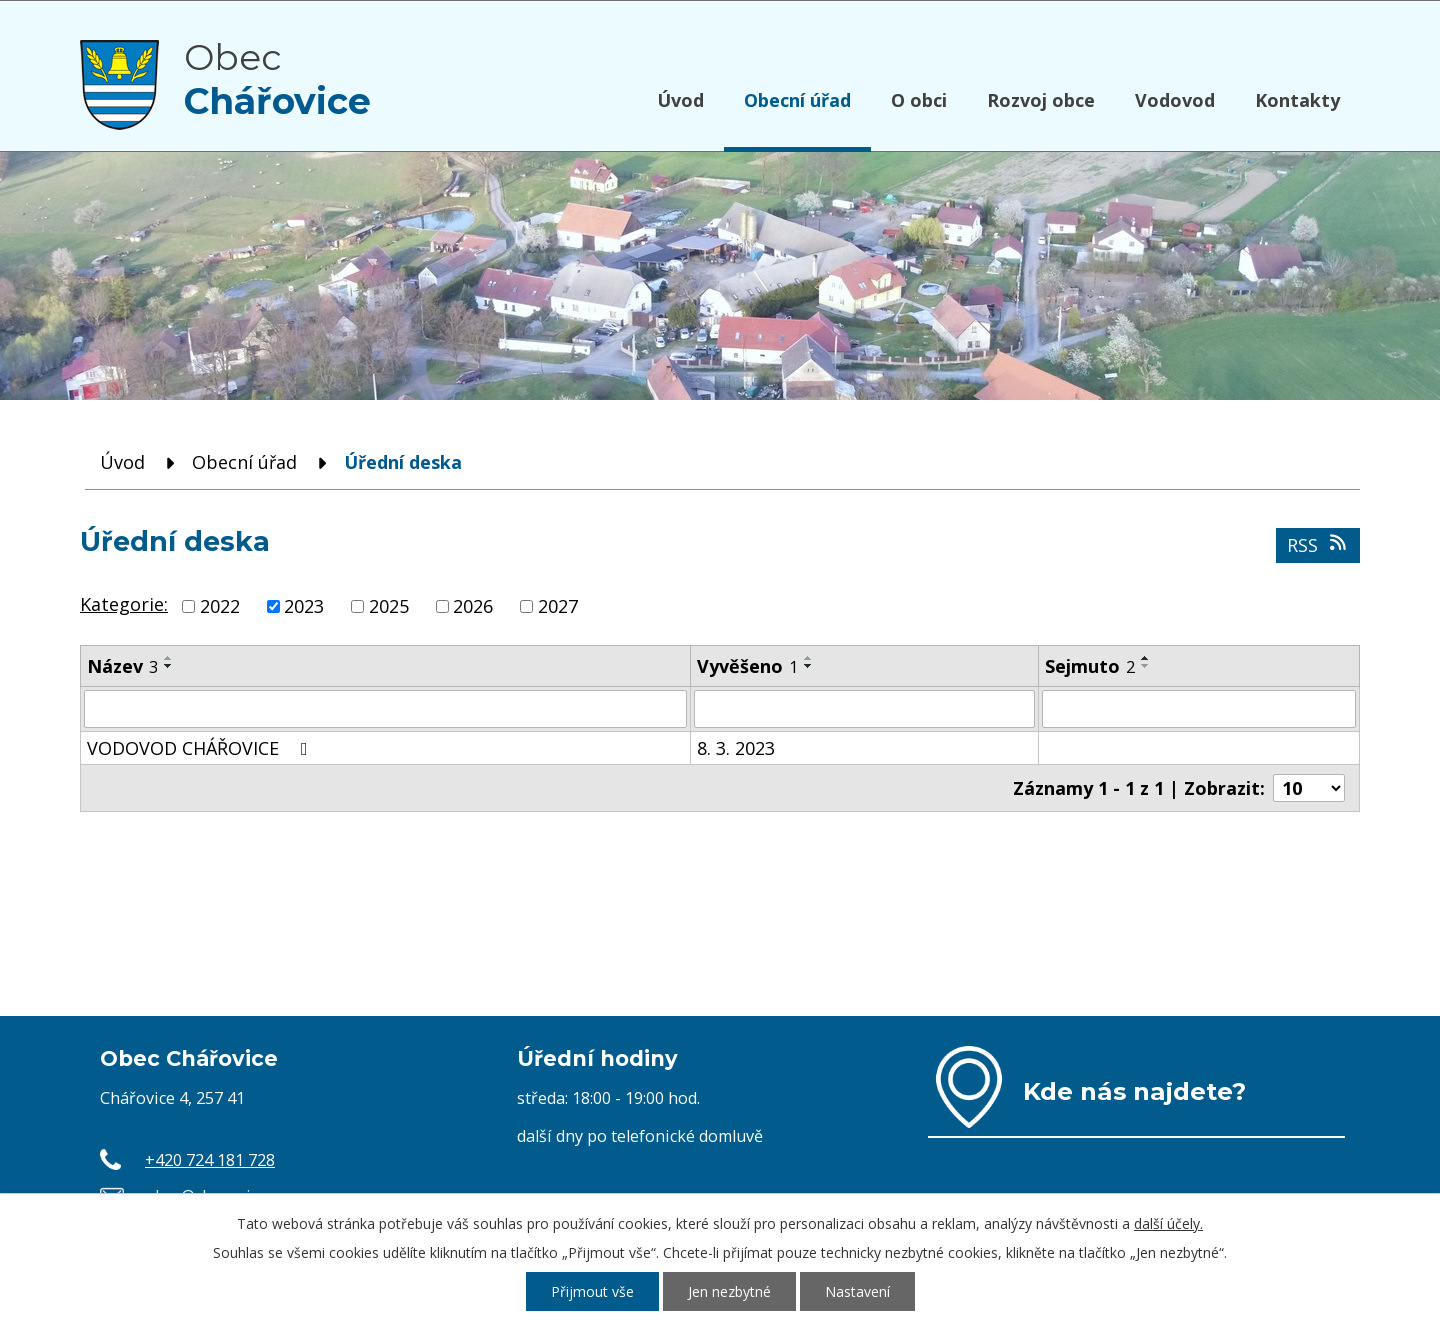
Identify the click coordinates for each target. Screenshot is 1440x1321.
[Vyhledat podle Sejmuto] (1199, 709)
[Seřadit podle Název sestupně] (169, 666)
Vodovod (1175, 100)
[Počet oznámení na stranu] (1309, 788)
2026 (473, 606)
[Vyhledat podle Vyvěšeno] (864, 709)
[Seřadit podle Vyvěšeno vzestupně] (809, 658)
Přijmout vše (592, 1291)
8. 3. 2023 (736, 748)
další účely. (1168, 1223)
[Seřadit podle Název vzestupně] (169, 658)
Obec (277, 79)
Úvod (680, 100)
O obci (919, 100)
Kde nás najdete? (1134, 1091)
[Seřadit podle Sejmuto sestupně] (1146, 666)
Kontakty (1297, 100)
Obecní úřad (797, 100)
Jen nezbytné (729, 1291)
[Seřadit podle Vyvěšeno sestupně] (809, 666)
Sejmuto (1090, 666)
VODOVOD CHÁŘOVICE (201, 748)
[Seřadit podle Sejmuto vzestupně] (1146, 658)
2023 (304, 606)
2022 (220, 606)
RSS (1318, 545)
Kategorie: (124, 604)
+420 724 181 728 (210, 1160)
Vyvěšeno (747, 666)
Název (122, 666)
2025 (389, 606)
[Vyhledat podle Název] (385, 709)
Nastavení (857, 1291)
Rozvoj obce (1041, 100)
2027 (558, 606)
